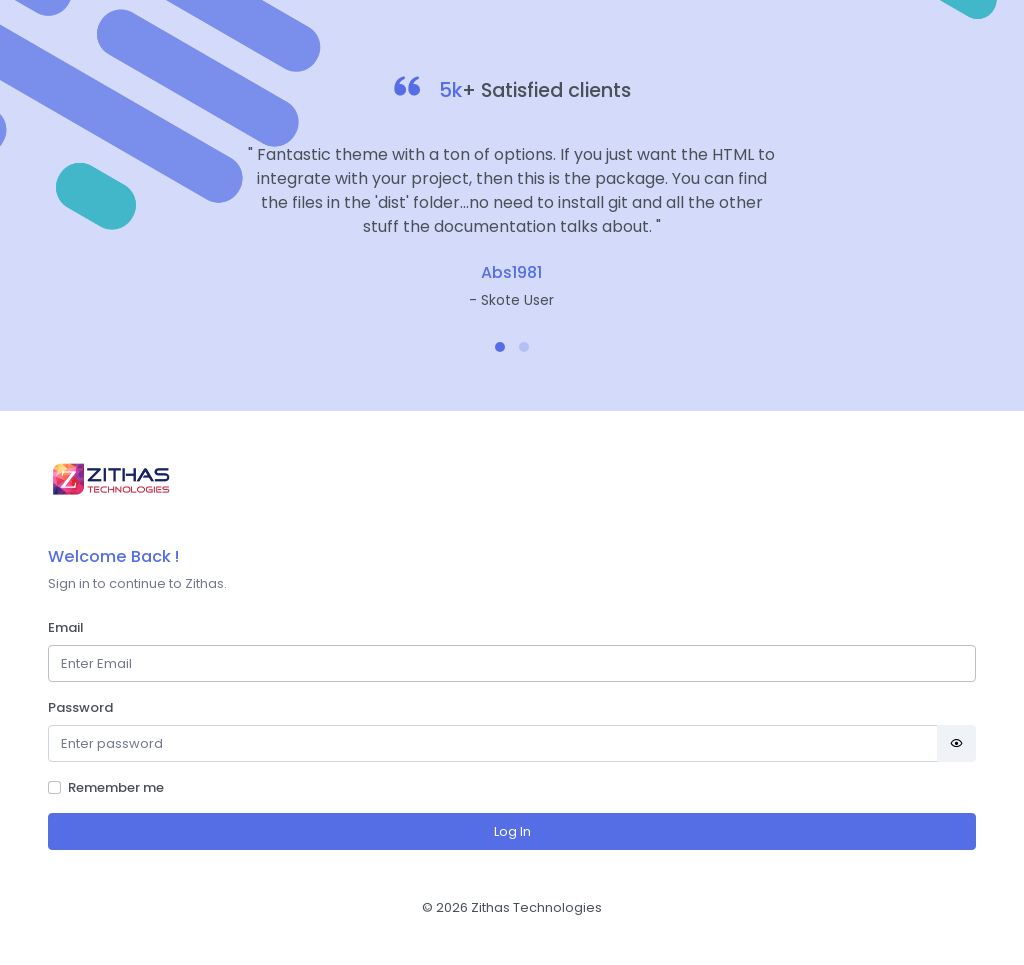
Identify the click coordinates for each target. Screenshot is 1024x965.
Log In (512, 831)
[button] (500, 347)
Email (66, 627)
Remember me (116, 787)
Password (80, 707)
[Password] (493, 743)
